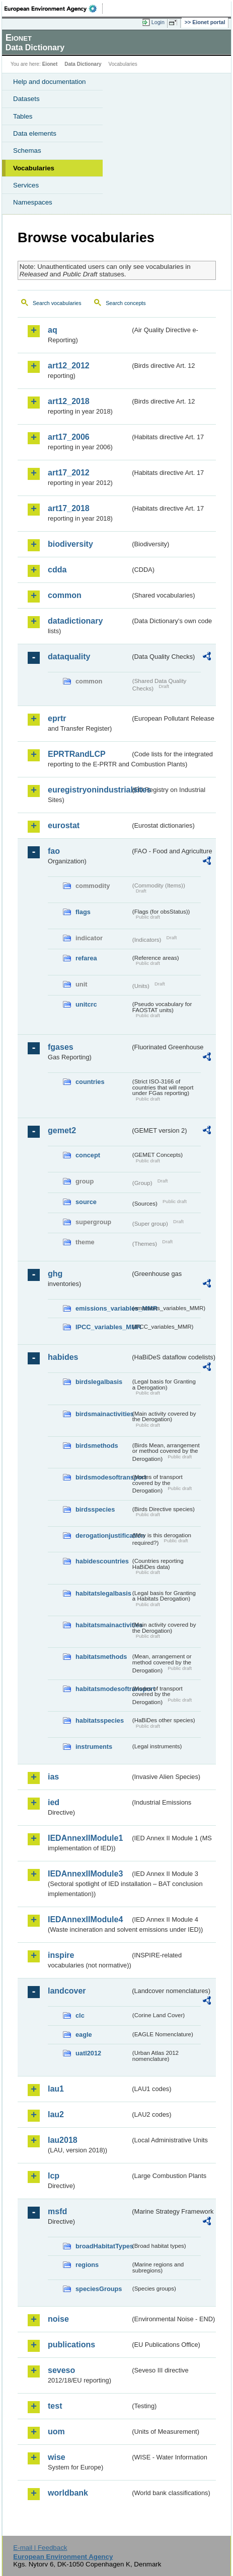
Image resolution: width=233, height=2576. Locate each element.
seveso (61, 2370)
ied (53, 1802)
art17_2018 (69, 508)
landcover (67, 1991)
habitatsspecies (99, 1720)
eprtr (57, 718)
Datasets (26, 99)
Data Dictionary (82, 64)
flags (83, 912)
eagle (83, 2034)
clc (80, 2015)
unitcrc (86, 1004)
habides (63, 1357)
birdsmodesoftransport (102, 1477)
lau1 (56, 2089)
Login (158, 22)
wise (56, 2457)
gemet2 (62, 1130)
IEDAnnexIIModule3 (85, 1873)
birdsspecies (95, 1509)
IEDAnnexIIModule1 (85, 1838)
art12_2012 (69, 365)
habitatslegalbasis (102, 1593)
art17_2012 (69, 472)
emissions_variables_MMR (102, 1308)
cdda (57, 569)
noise (58, 2319)
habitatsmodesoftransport (102, 1689)
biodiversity (70, 544)
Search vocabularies (57, 303)
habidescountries (102, 1561)
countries (90, 1081)
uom (56, 2431)
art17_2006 (69, 437)
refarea (86, 958)
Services (26, 185)
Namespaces (32, 202)
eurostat (64, 825)
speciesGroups (98, 2289)
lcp (53, 2175)
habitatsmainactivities (102, 1625)
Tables (23, 116)
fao (54, 851)
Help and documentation (49, 81)
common (65, 595)
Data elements (34, 133)
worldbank (68, 2493)
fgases (60, 1047)
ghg (55, 1273)
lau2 (56, 2114)
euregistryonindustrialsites (89, 789)
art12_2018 (69, 401)
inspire (61, 1955)
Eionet (50, 64)
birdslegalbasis (98, 1381)
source (86, 1202)
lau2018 (62, 2140)
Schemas (27, 150)
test (55, 2406)
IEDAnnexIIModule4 (85, 1919)
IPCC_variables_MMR (102, 1327)
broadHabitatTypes (102, 2246)
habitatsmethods (101, 1656)
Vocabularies (33, 168)
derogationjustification (102, 1535)
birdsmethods (96, 1445)
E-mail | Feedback (40, 2547)
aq (52, 330)
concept (87, 1155)
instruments (93, 1746)
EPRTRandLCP (77, 754)
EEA (54, 9)
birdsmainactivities (102, 1414)
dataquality (69, 656)
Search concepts (125, 303)
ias (53, 1776)
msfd (57, 2211)
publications (71, 2344)
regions (87, 2264)
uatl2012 (88, 2053)
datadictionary (75, 621)
